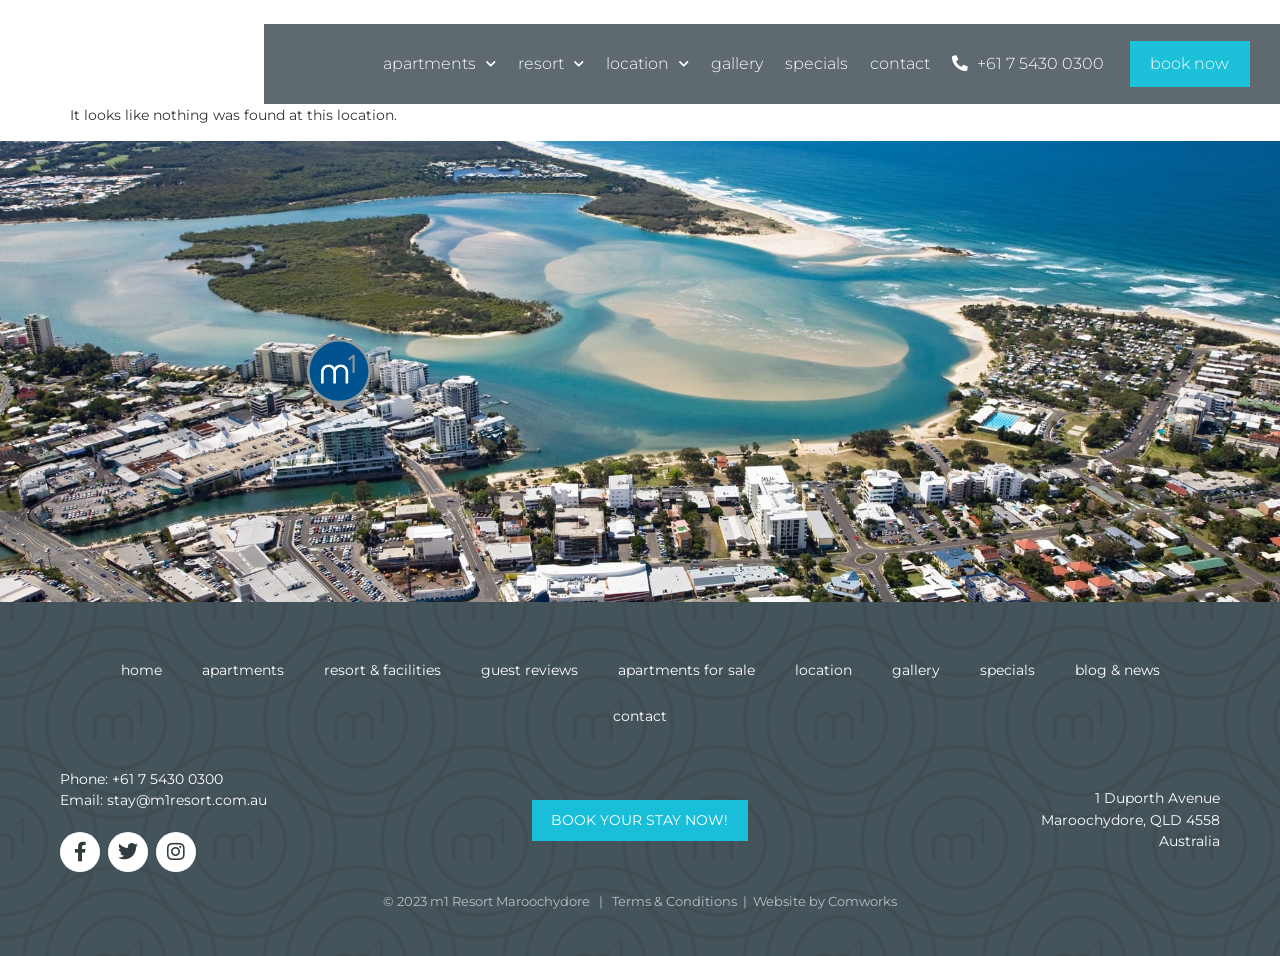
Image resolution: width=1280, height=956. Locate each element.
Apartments (439, 62)
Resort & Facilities (382, 670)
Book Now (1189, 61)
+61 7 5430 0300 (167, 779)
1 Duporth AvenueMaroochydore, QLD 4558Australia (1130, 819)
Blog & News (1117, 670)
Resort (551, 62)
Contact (900, 61)
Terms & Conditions (674, 901)
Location (647, 62)
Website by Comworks (825, 901)
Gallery (737, 61)
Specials (816, 61)
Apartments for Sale (686, 670)
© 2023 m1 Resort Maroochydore (486, 901)
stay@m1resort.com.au (187, 800)
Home (141, 670)
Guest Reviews (529, 670)
